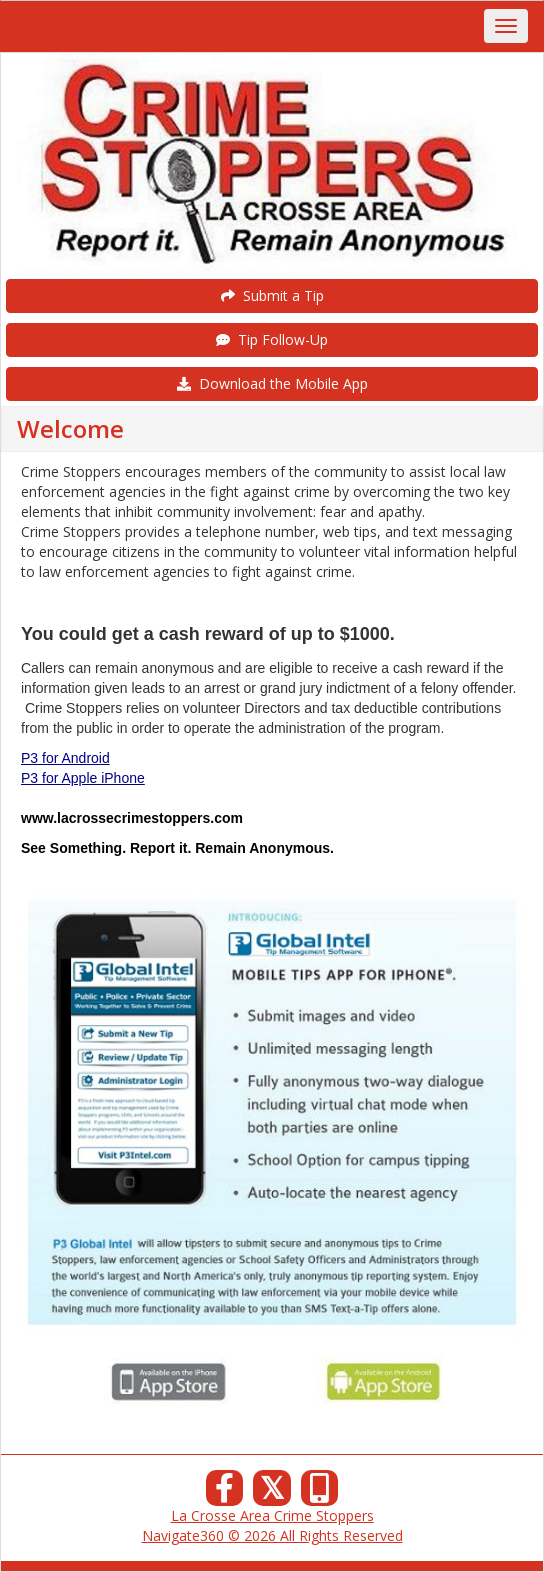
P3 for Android (65, 758)
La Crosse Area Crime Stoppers (272, 1515)
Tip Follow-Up (272, 339)
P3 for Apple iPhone (83, 778)
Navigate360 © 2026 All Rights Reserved (272, 1535)
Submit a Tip (272, 295)
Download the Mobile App (272, 383)
